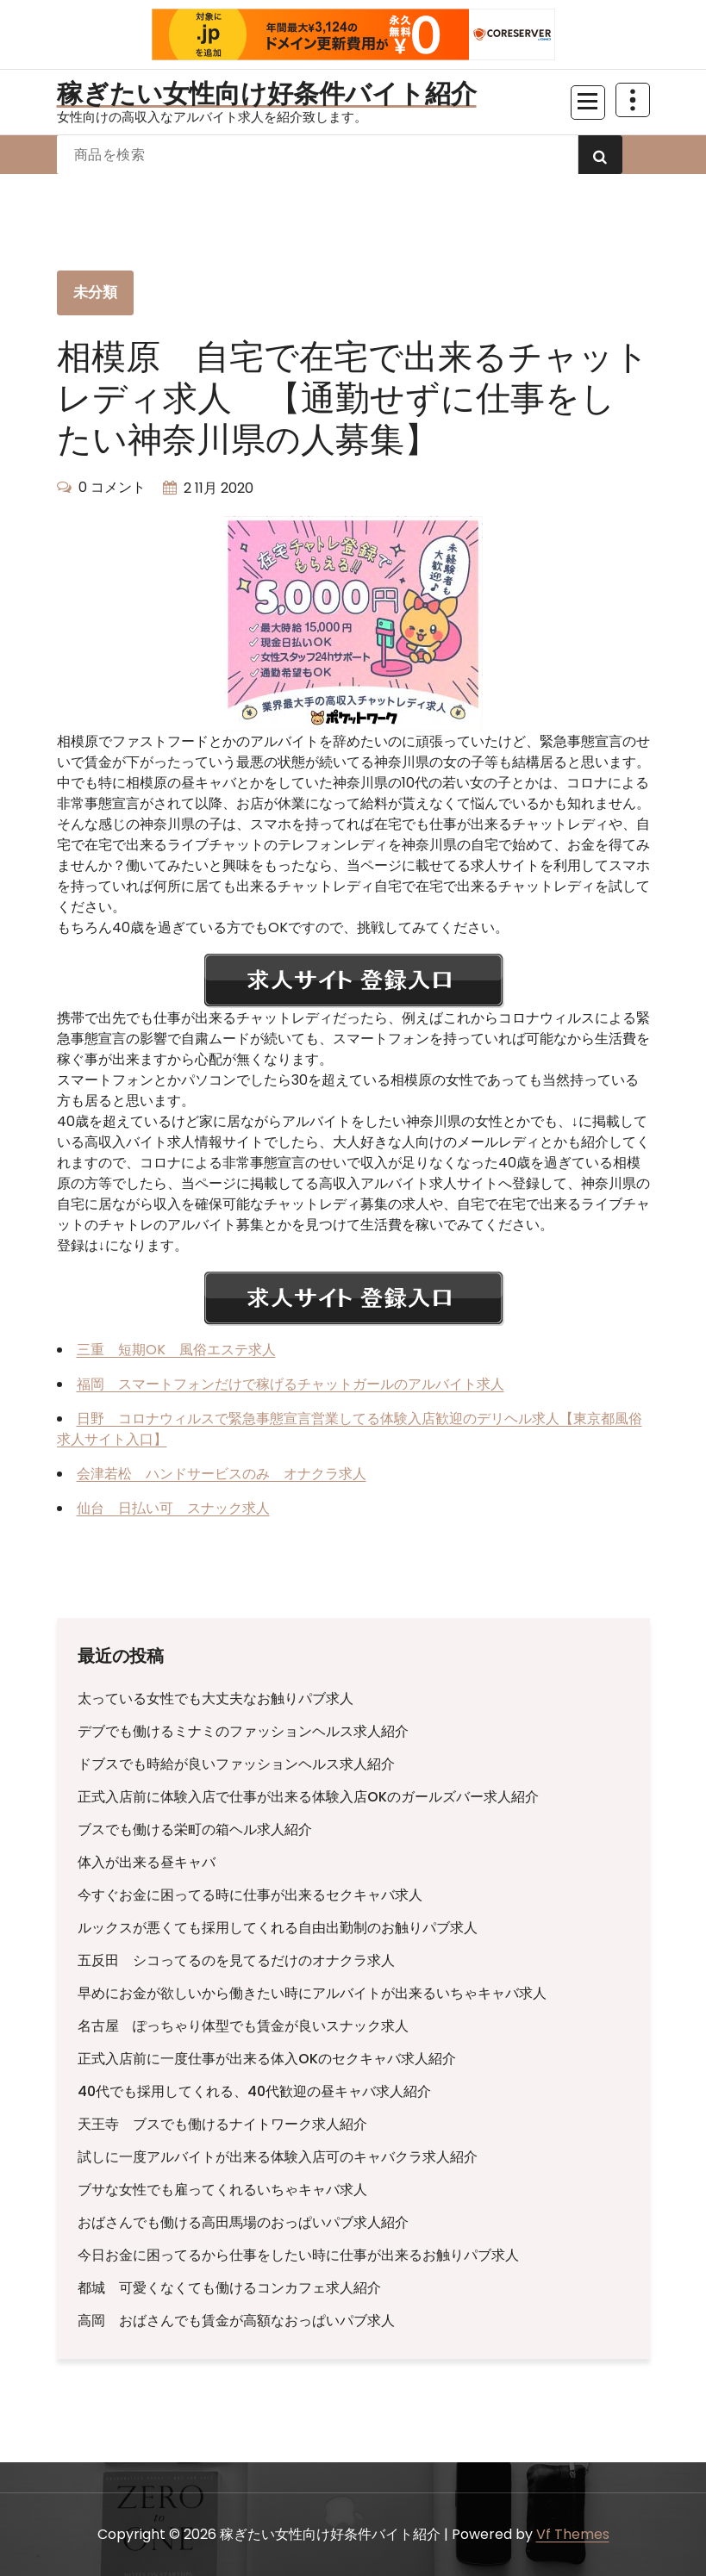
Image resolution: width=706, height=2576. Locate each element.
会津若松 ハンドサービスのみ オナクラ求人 (221, 1474)
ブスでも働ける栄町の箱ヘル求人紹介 (195, 1829)
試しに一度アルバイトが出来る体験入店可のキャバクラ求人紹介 (278, 2157)
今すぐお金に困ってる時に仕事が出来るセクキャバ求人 (250, 1895)
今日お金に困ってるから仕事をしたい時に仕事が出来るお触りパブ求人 (298, 2255)
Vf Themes (572, 2534)
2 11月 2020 (218, 488)
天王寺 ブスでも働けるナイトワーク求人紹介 (222, 2124)
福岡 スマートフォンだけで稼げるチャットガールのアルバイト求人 (290, 1384)
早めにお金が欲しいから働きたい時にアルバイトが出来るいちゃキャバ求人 (312, 1993)
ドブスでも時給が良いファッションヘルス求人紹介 (236, 1764)
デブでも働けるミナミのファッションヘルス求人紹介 (243, 1731)
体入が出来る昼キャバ (147, 1862)
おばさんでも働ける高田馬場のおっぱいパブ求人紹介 (243, 2222)
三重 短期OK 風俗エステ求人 (176, 1350)
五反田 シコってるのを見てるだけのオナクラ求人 (236, 1960)
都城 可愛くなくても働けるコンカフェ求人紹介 (229, 2288)
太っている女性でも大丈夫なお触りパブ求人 (215, 1698)
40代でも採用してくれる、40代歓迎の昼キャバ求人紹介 (254, 2091)
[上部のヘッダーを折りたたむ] (632, 100)
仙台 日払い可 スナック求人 (173, 1508)
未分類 (95, 292)
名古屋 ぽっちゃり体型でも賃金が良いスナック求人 (243, 2026)
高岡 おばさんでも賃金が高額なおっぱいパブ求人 (236, 2320)
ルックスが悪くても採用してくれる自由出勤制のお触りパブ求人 (278, 1928)
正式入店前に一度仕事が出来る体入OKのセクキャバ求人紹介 (267, 2059)
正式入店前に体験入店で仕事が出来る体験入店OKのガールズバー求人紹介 (308, 1797)
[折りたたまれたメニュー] (588, 102)
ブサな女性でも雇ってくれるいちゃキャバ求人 (222, 2190)
